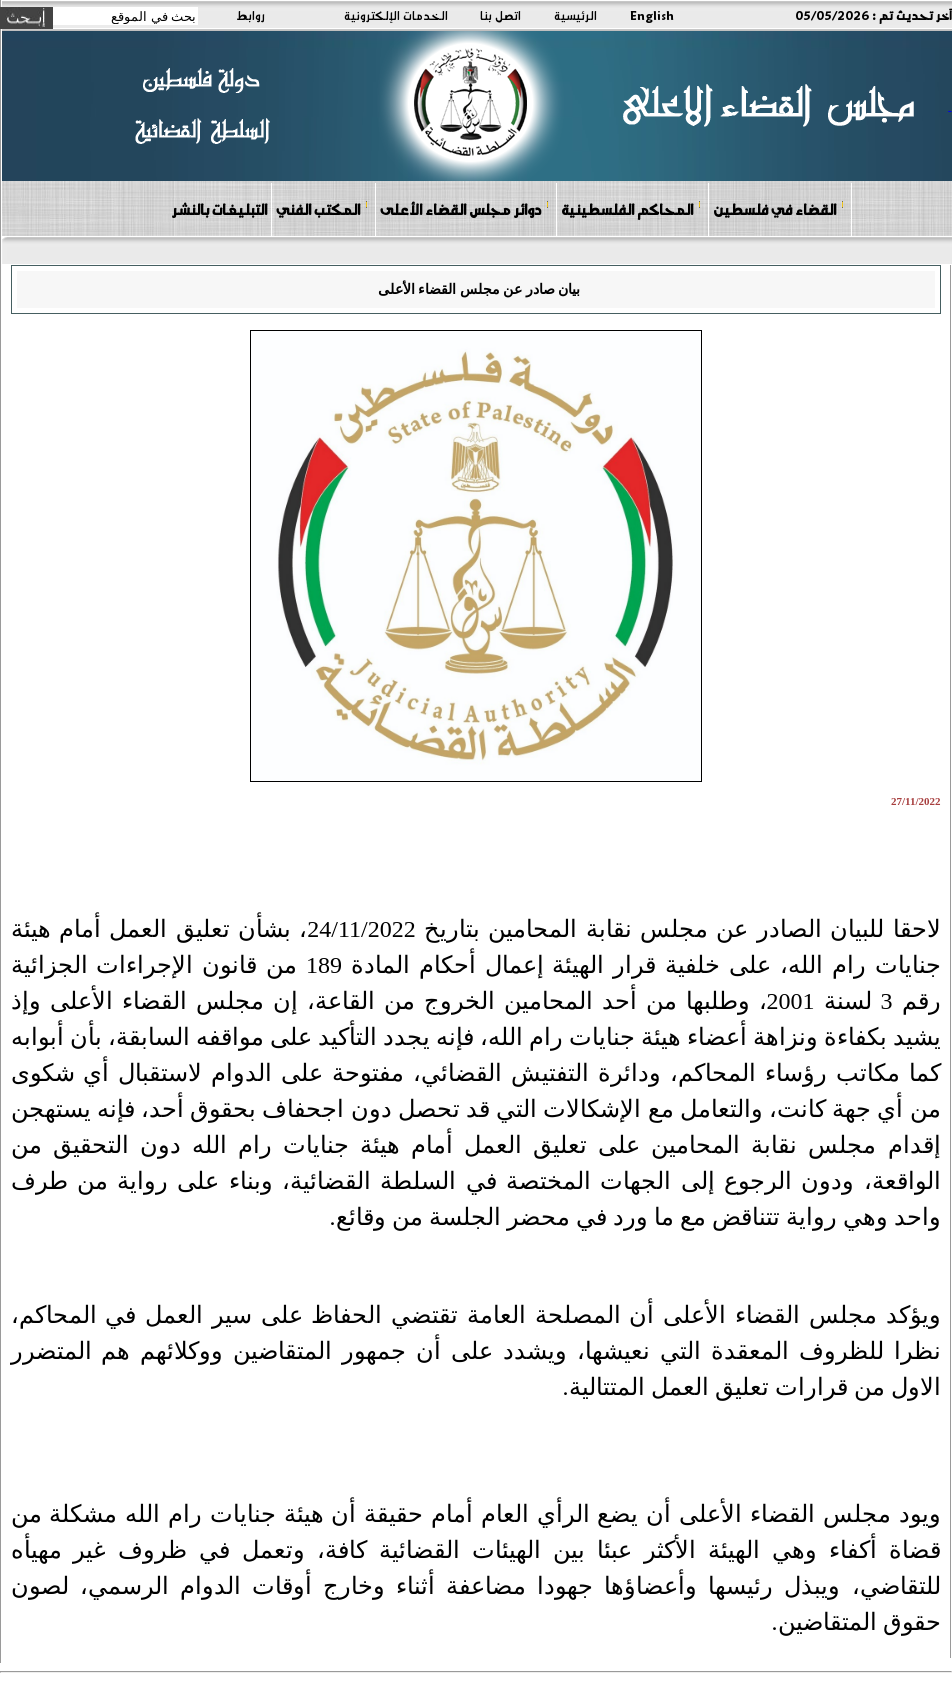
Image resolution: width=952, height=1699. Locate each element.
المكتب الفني (322, 208)
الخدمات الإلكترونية (396, 15)
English (652, 15)
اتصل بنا (500, 15)
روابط (250, 15)
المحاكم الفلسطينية (631, 208)
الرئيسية (575, 15)
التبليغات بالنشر (219, 209)
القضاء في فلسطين (779, 208)
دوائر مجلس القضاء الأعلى (465, 208)
